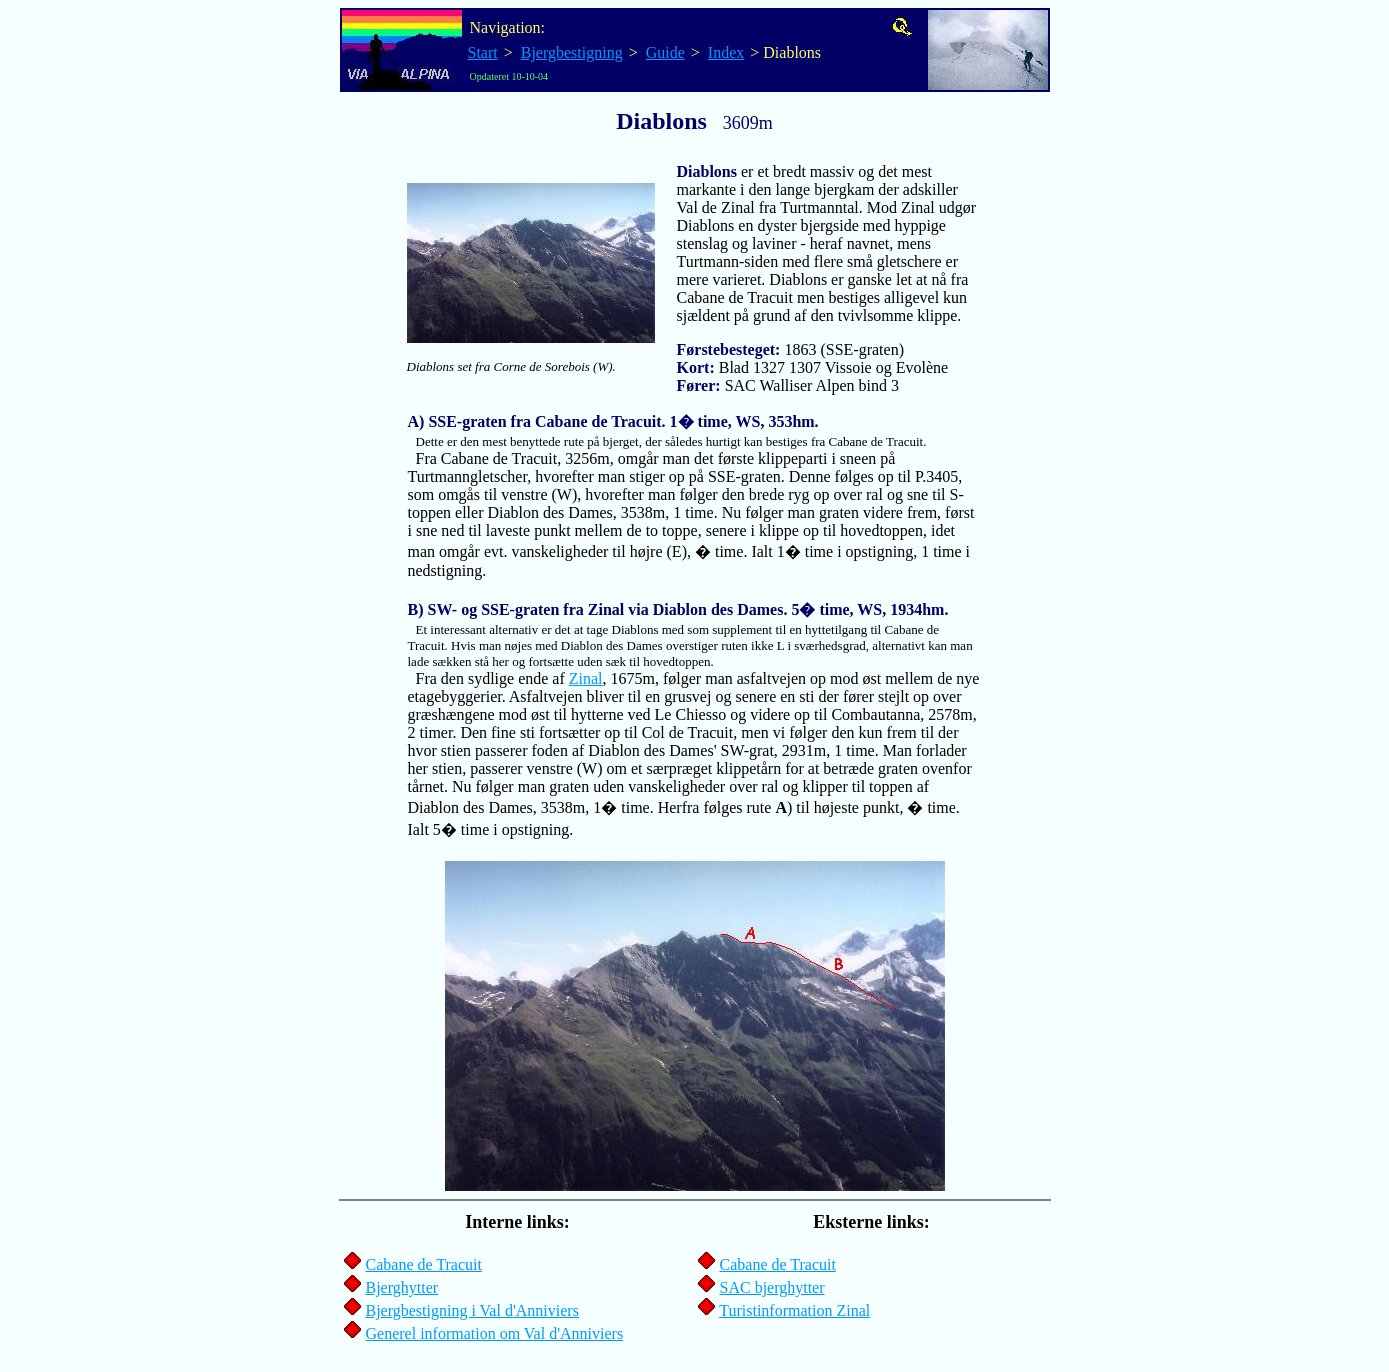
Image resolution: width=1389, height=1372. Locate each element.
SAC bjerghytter (772, 1287)
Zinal (586, 678)
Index (726, 52)
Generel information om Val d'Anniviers (495, 1333)
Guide (665, 52)
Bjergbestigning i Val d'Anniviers (472, 1310)
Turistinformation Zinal (794, 1310)
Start (483, 52)
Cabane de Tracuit (424, 1264)
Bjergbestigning (572, 52)
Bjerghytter (402, 1287)
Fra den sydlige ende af (690, 644)
